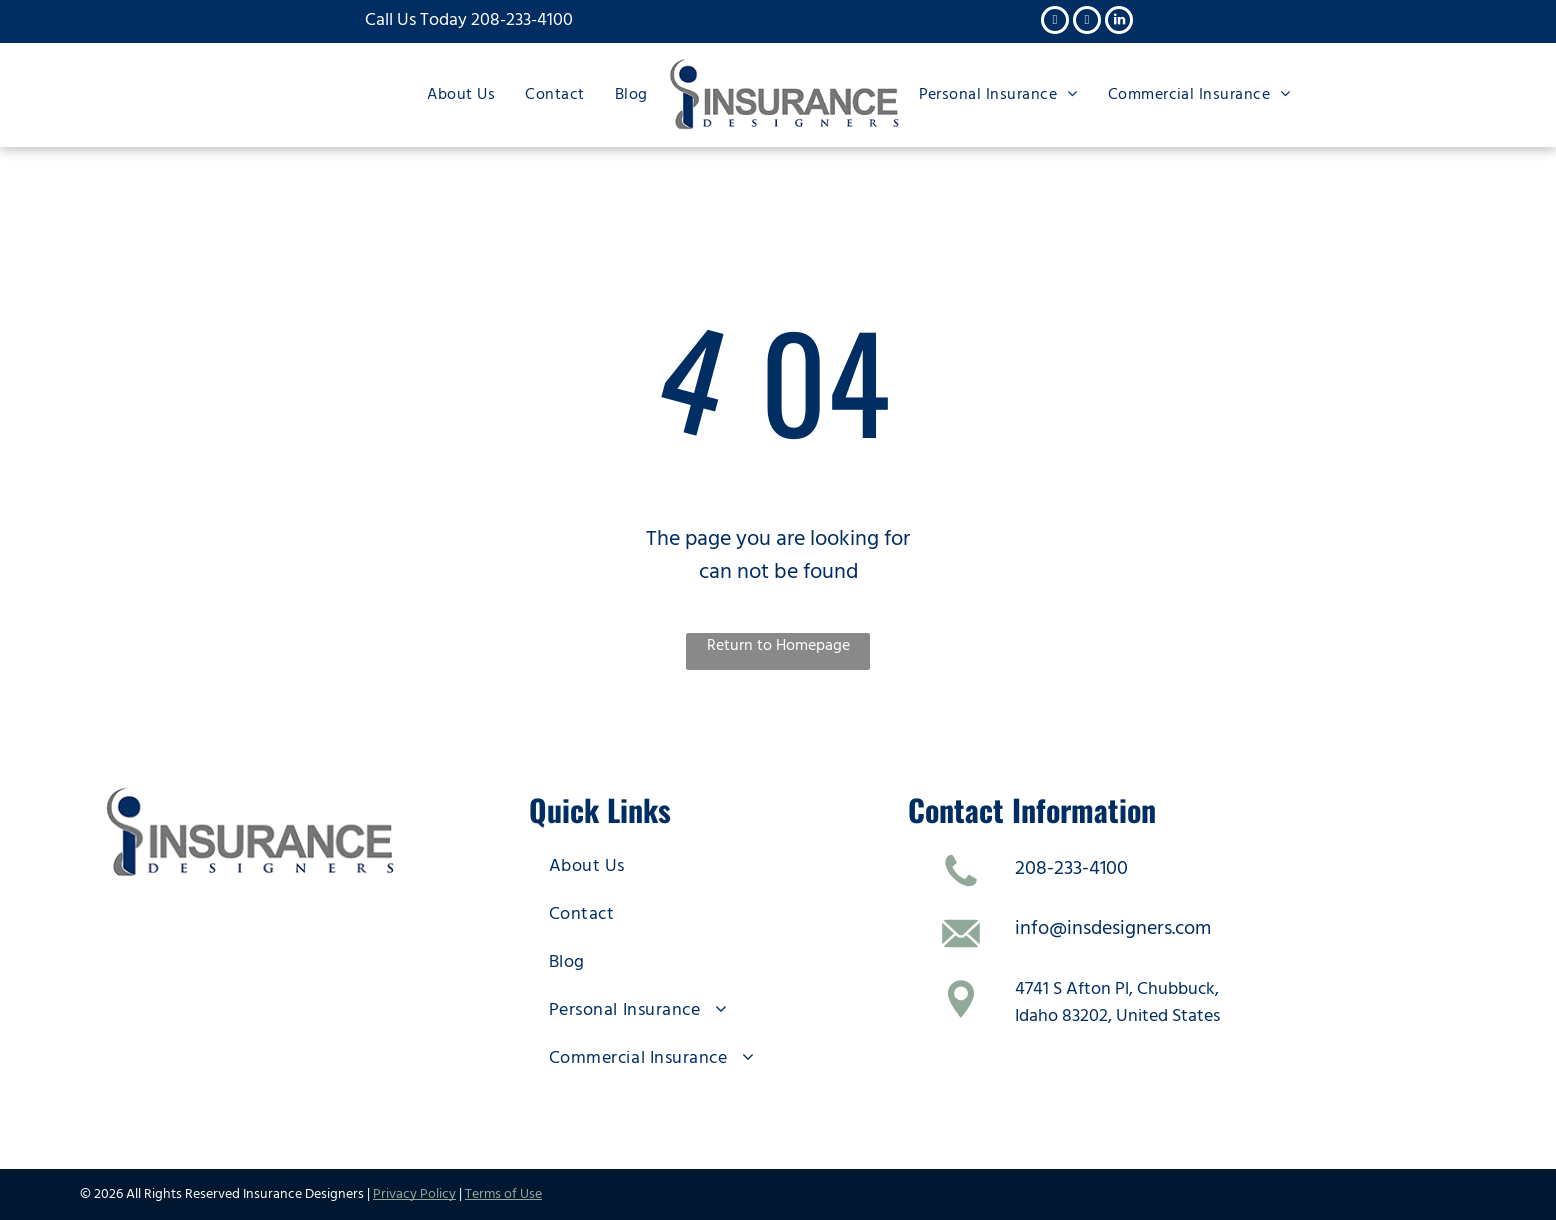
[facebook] (1055, 22)
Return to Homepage (778, 645)
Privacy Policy (414, 1194)
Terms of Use (503, 1194)
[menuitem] (461, 93)
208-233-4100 (522, 19)
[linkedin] (1119, 22)
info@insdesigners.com (1113, 928)
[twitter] (1087, 22)
